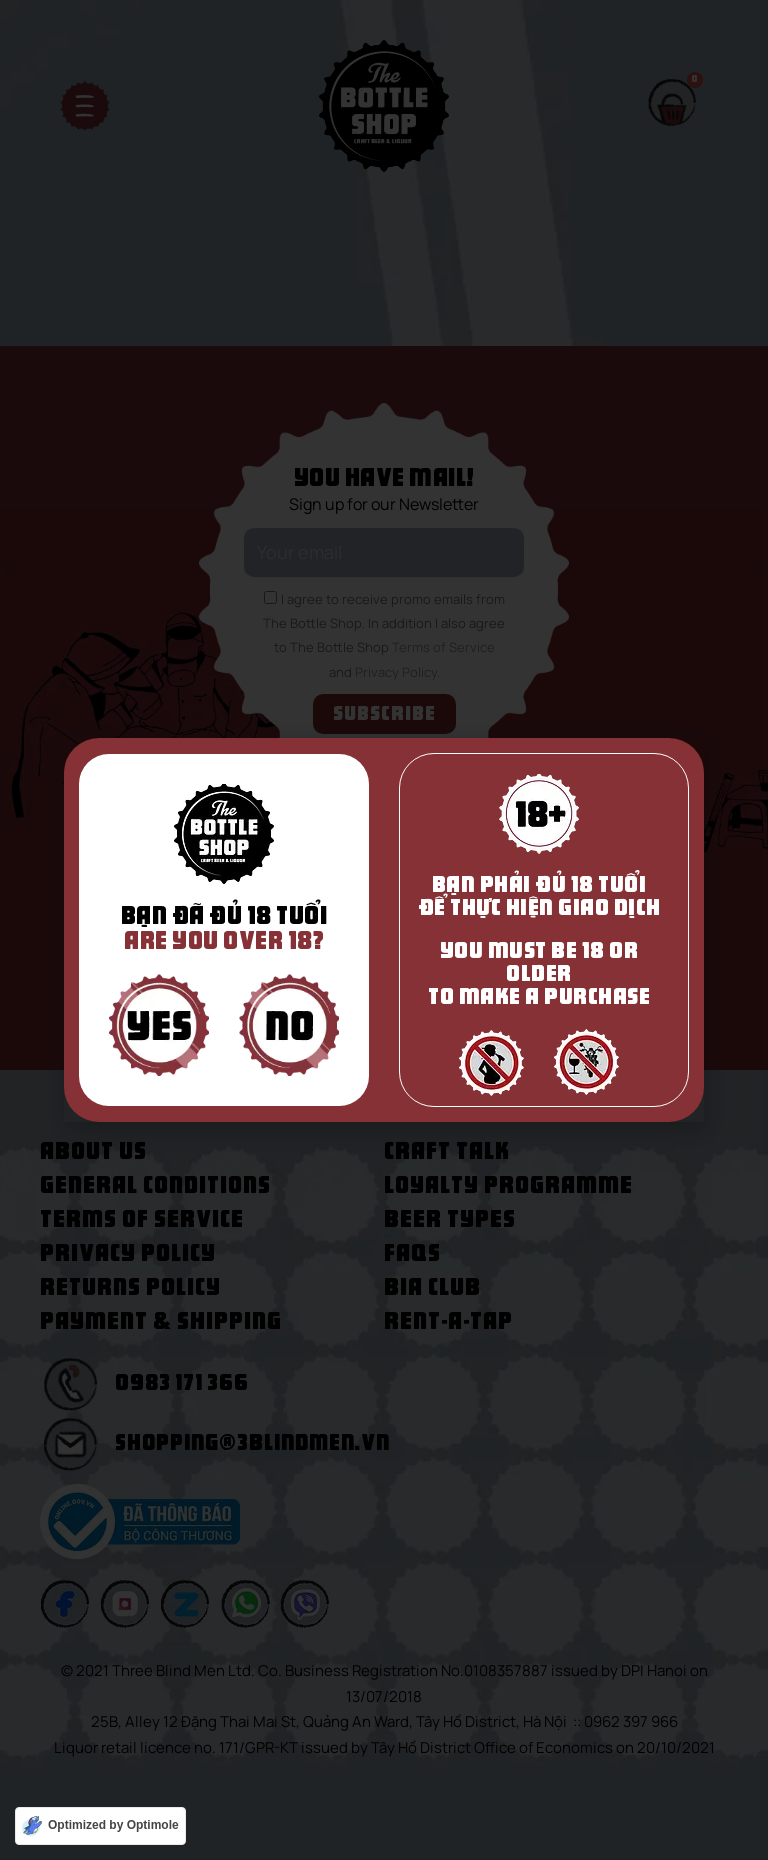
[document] (384, 930)
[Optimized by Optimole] (100, 1826)
